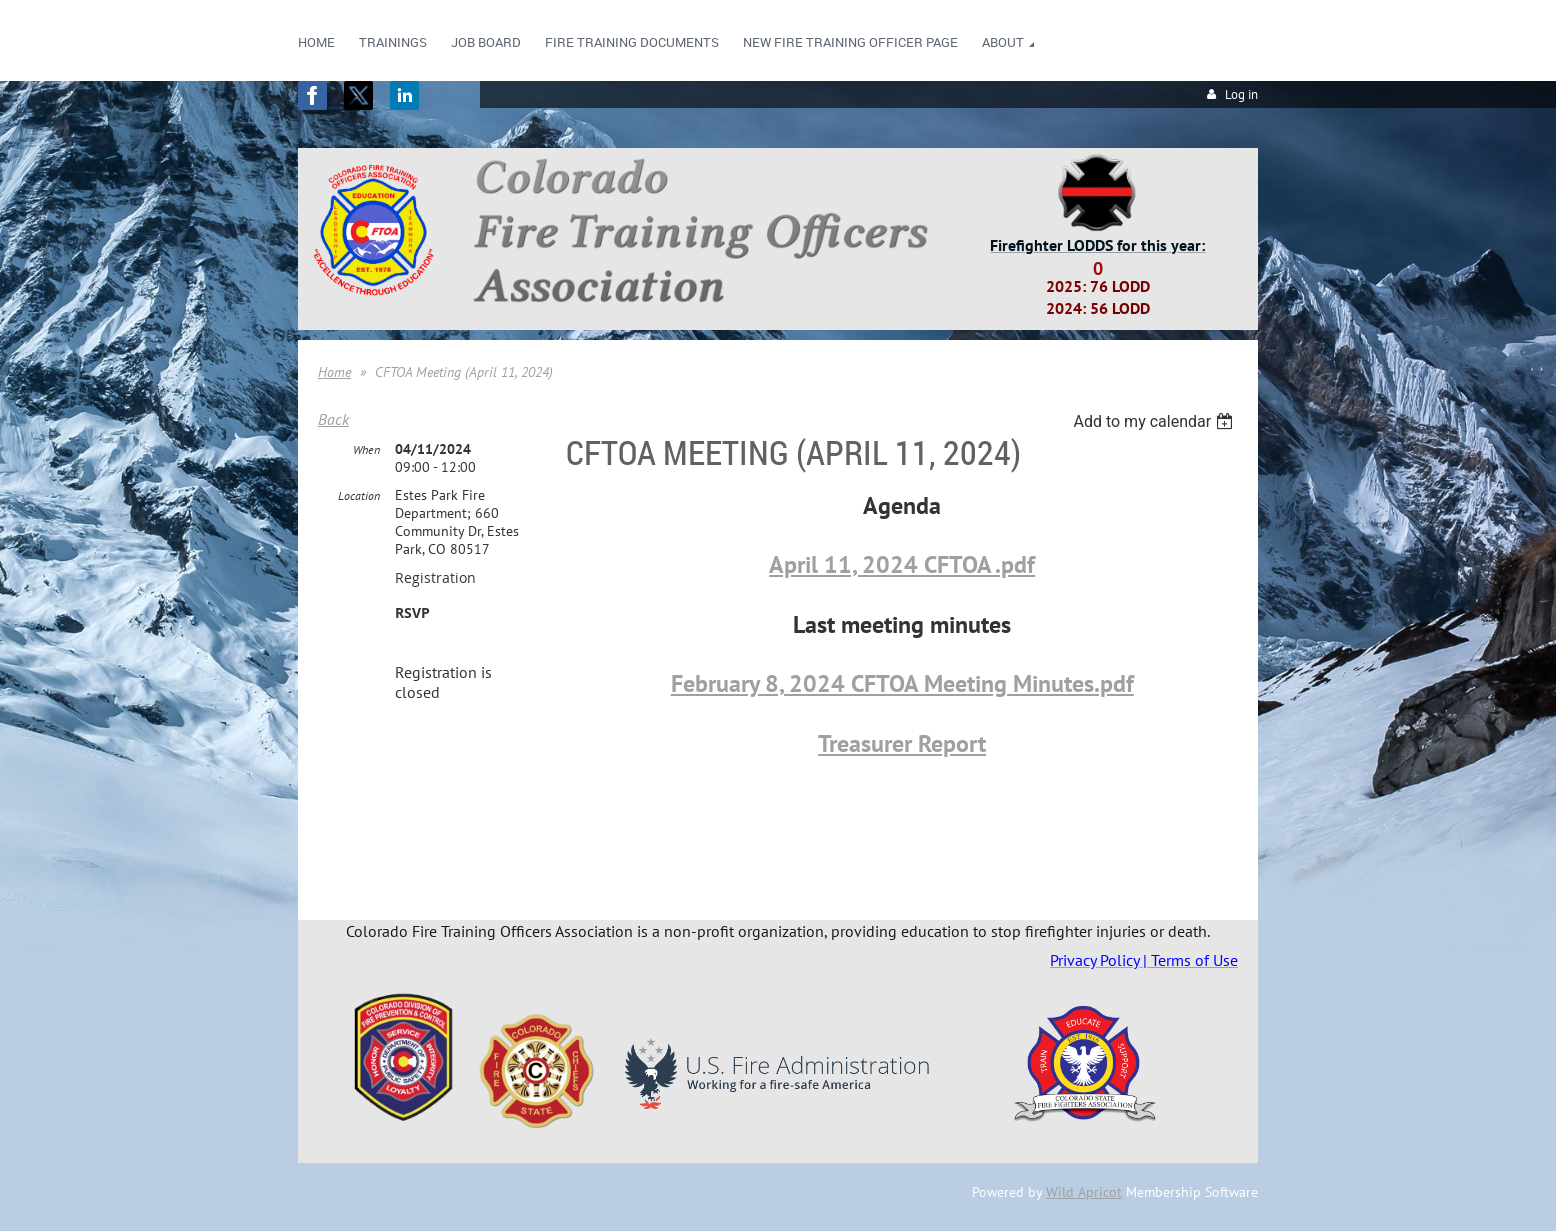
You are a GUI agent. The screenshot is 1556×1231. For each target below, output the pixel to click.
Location (359, 495)
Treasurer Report (902, 743)
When (366, 449)
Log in (1241, 94)
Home (334, 372)
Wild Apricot (1084, 1192)
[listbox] (1155, 421)
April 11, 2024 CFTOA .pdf (902, 564)
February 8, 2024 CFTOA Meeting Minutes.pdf (902, 683)
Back (333, 419)
